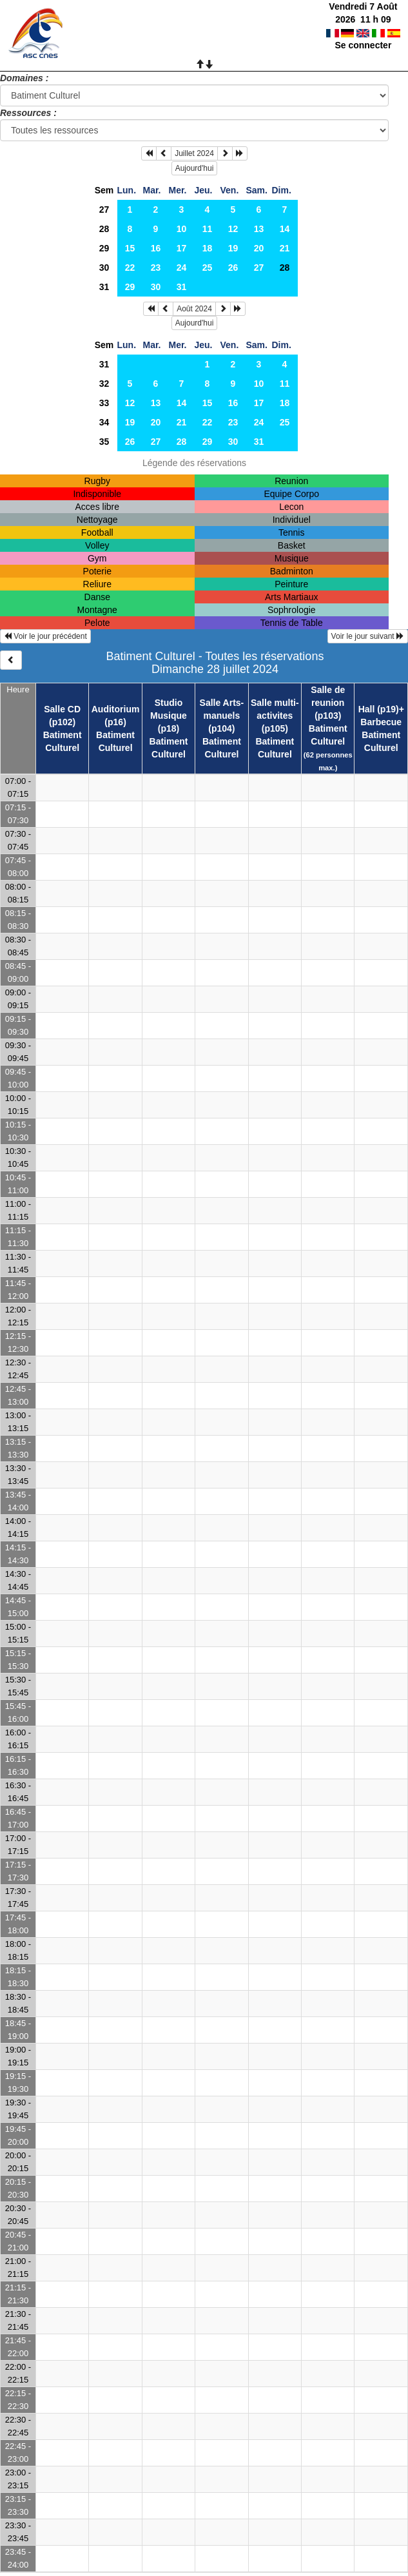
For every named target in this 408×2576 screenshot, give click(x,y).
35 (104, 441)
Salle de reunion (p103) (328, 703)
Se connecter (363, 45)
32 (104, 383)
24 (182, 267)
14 (285, 229)
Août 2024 (194, 308)
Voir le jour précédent (45, 636)
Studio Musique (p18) (168, 716)
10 (182, 229)
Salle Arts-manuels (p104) (222, 716)
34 (104, 422)
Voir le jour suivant (367, 636)
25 (207, 267)
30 (104, 267)
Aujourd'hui (194, 168)
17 (182, 248)
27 (104, 209)
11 (207, 229)
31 (104, 287)
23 (156, 267)
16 (156, 248)
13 (259, 229)
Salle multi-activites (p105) (275, 716)
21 (285, 248)
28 (104, 229)
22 (130, 267)
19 (233, 248)
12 (233, 229)
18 (207, 248)
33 (104, 403)
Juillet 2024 (194, 153)
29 (104, 248)
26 (233, 267)
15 (130, 248)
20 (259, 248)
